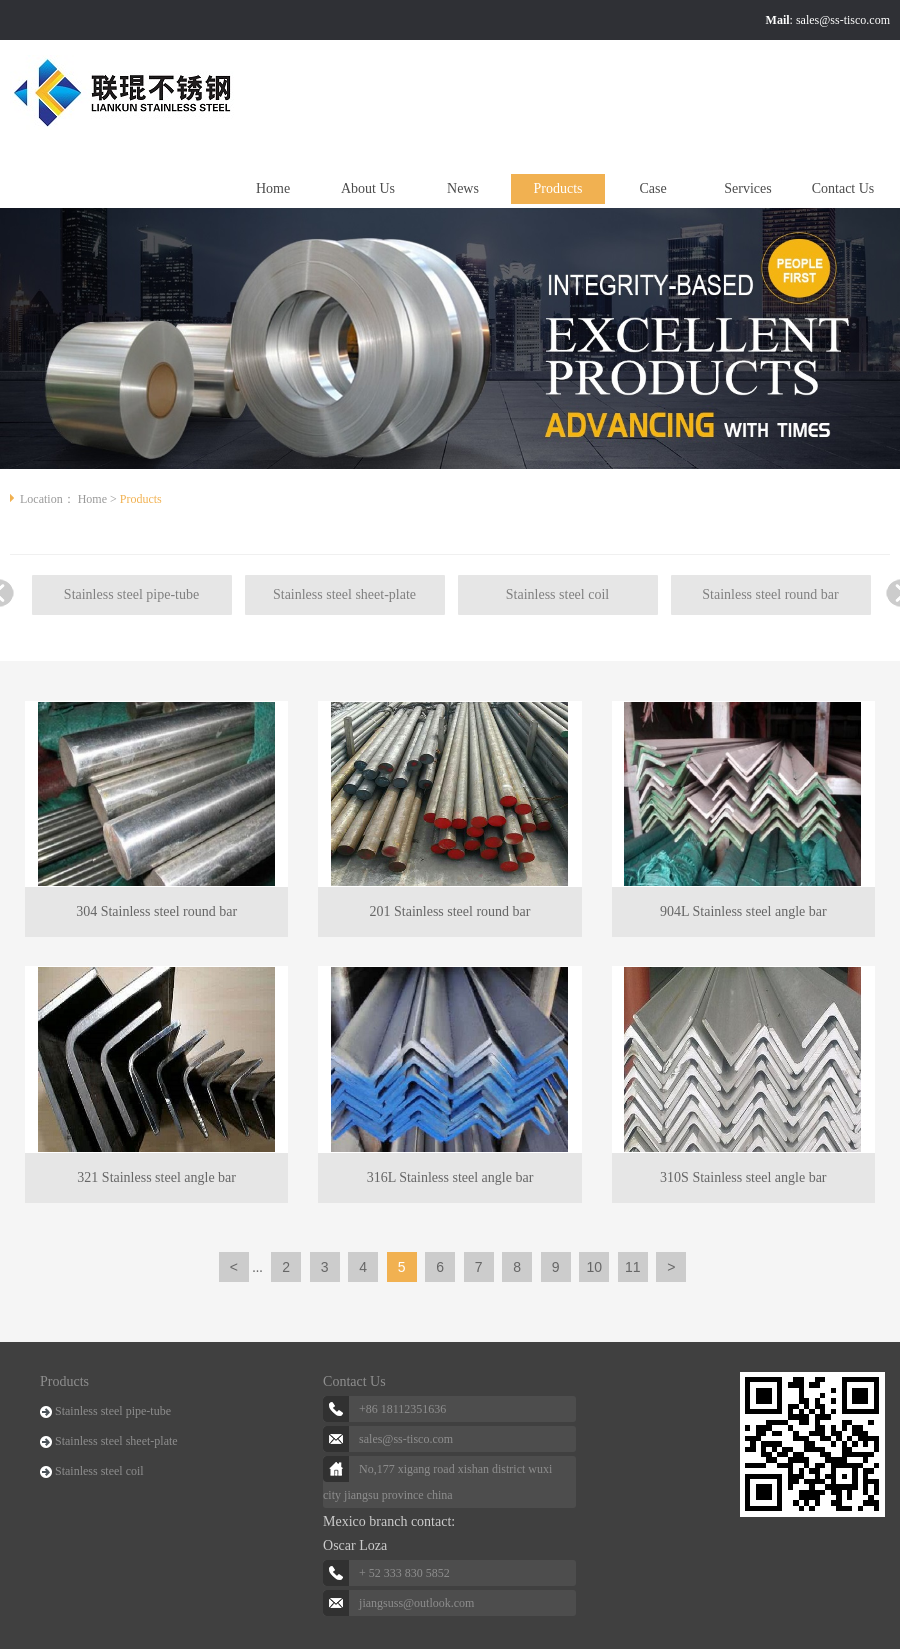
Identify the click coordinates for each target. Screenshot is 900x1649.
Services (747, 188)
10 (594, 1267)
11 (633, 1267)
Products (558, 188)
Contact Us (843, 188)
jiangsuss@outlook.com (416, 1603)
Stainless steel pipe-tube (131, 594)
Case (652, 188)
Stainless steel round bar (770, 594)
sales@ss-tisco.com (843, 20)
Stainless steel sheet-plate (344, 594)
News (463, 188)
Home (273, 188)
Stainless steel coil (557, 594)
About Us (368, 188)
